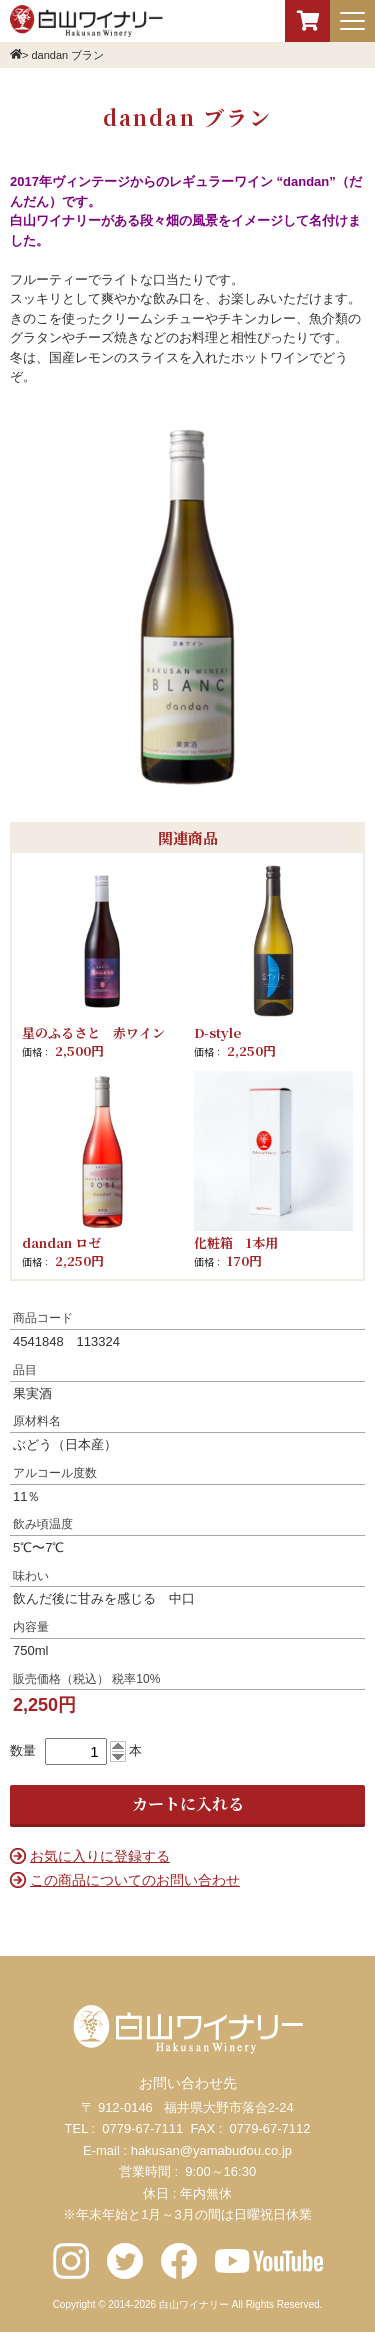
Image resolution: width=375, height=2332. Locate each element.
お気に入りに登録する (100, 1856)
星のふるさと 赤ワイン (93, 1032)
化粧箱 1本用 (236, 1242)
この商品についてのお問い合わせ (135, 1880)
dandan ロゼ (61, 1242)
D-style (217, 1032)
